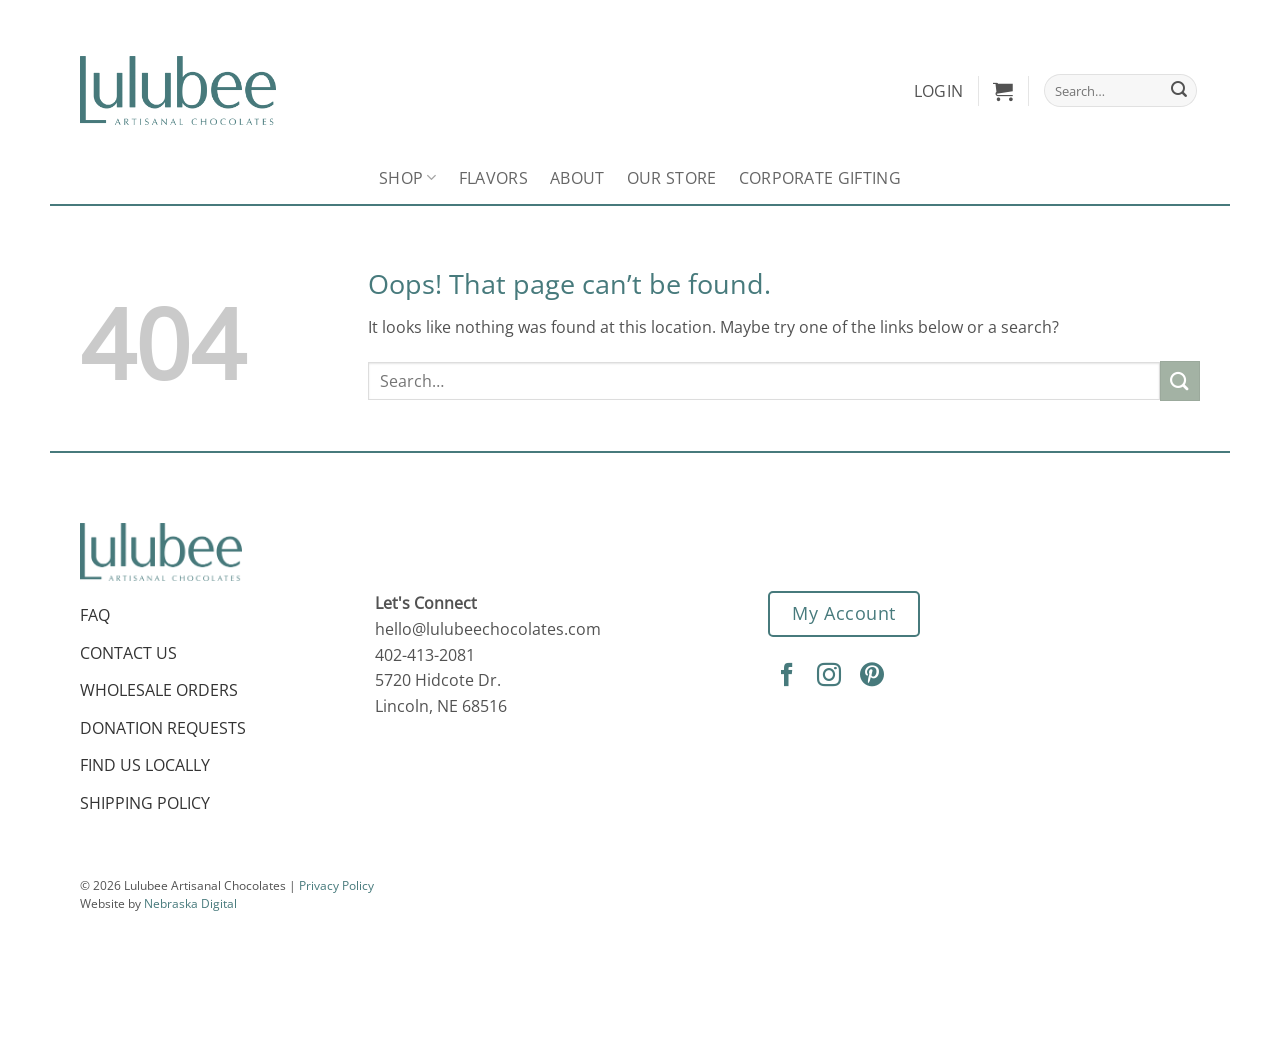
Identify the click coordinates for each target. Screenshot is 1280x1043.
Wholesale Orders (159, 690)
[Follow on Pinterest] (875, 676)
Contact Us (128, 653)
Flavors (493, 178)
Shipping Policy (145, 803)
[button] (1003, 91)
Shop (408, 178)
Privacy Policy (336, 885)
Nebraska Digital (190, 903)
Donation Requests (163, 728)
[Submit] (1179, 91)
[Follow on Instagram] (832, 676)
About (577, 178)
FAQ (95, 615)
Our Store (672, 178)
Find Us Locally (145, 765)
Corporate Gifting (820, 178)
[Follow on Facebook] (790, 676)
